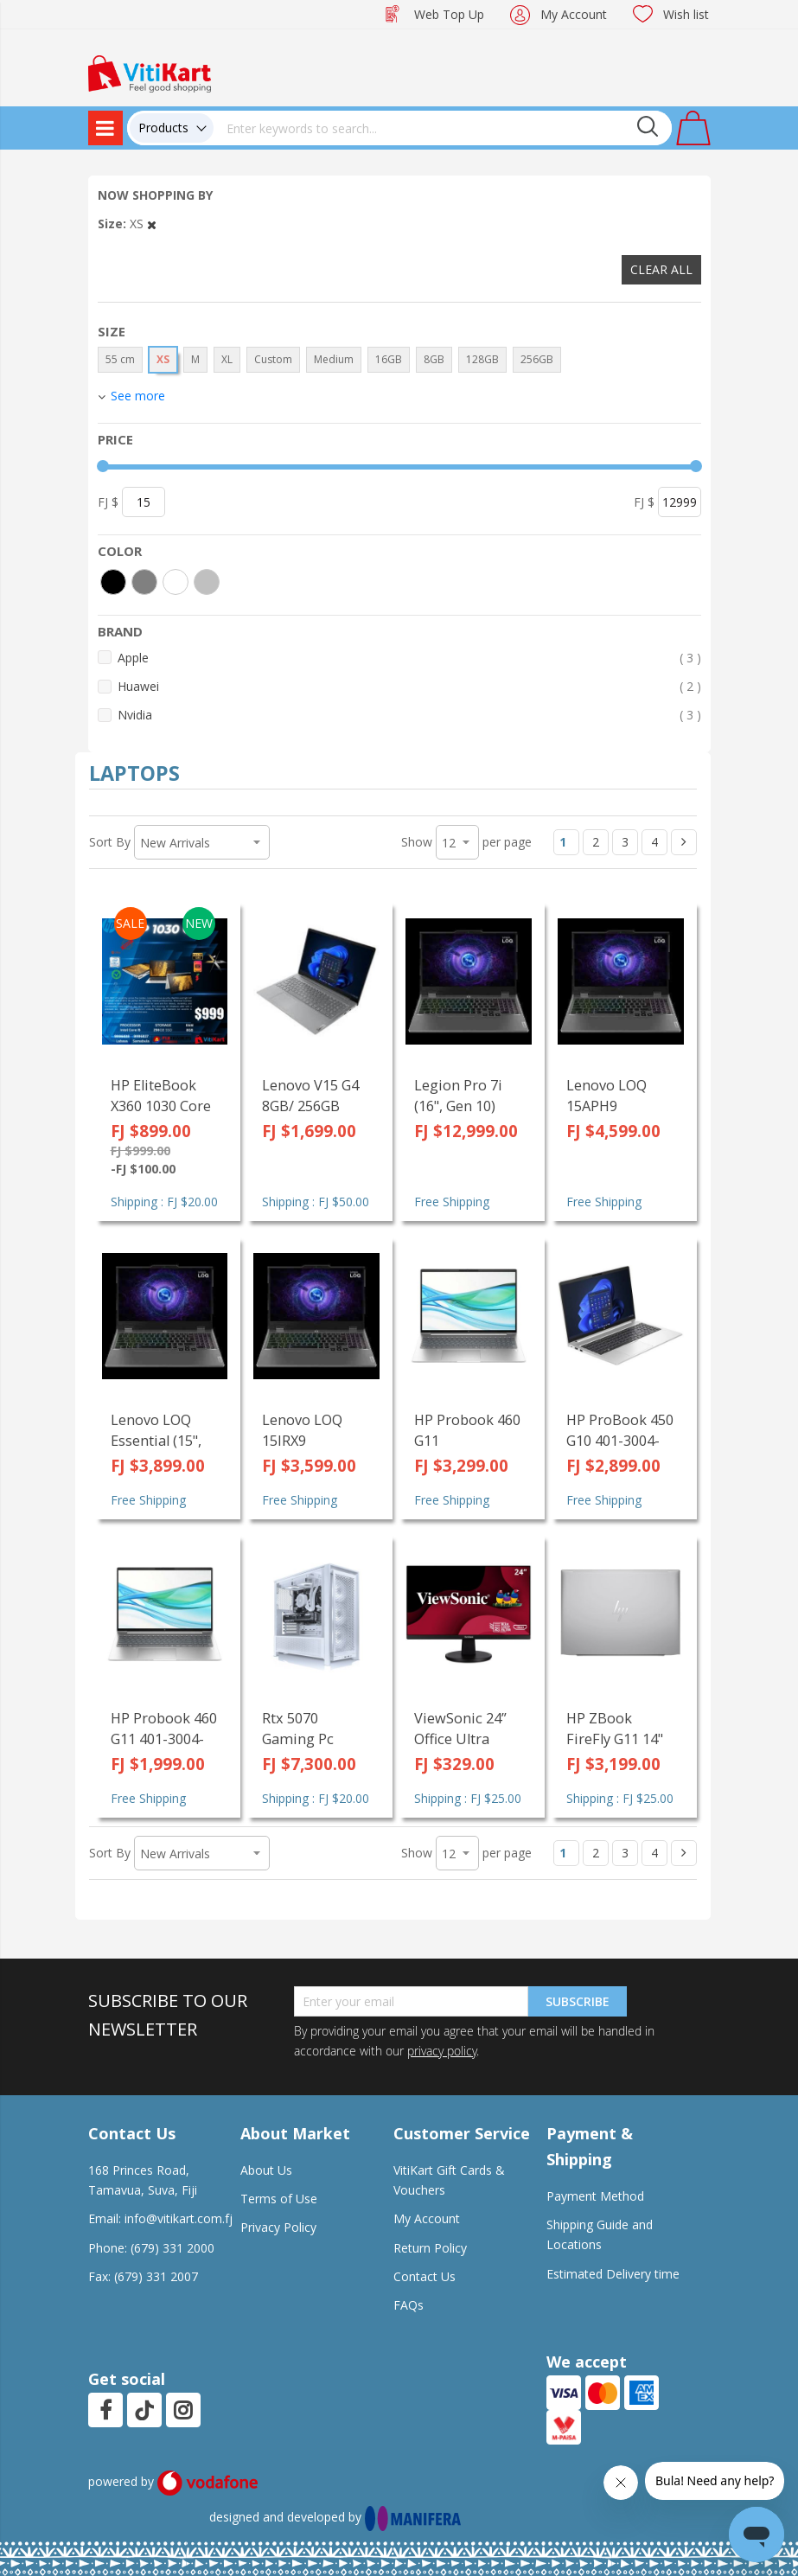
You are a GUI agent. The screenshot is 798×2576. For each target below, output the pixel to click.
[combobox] (443, 128)
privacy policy (441, 2050)
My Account (573, 14)
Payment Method (595, 2196)
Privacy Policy (278, 2227)
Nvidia (409, 715)
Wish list (686, 14)
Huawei (409, 686)
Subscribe (578, 2001)
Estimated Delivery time (613, 2274)
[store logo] (149, 72)
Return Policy (430, 2248)
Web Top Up (449, 14)
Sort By (110, 842)
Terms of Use (278, 2198)
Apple (409, 658)
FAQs (408, 2305)
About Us (266, 2170)
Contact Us (424, 2276)
